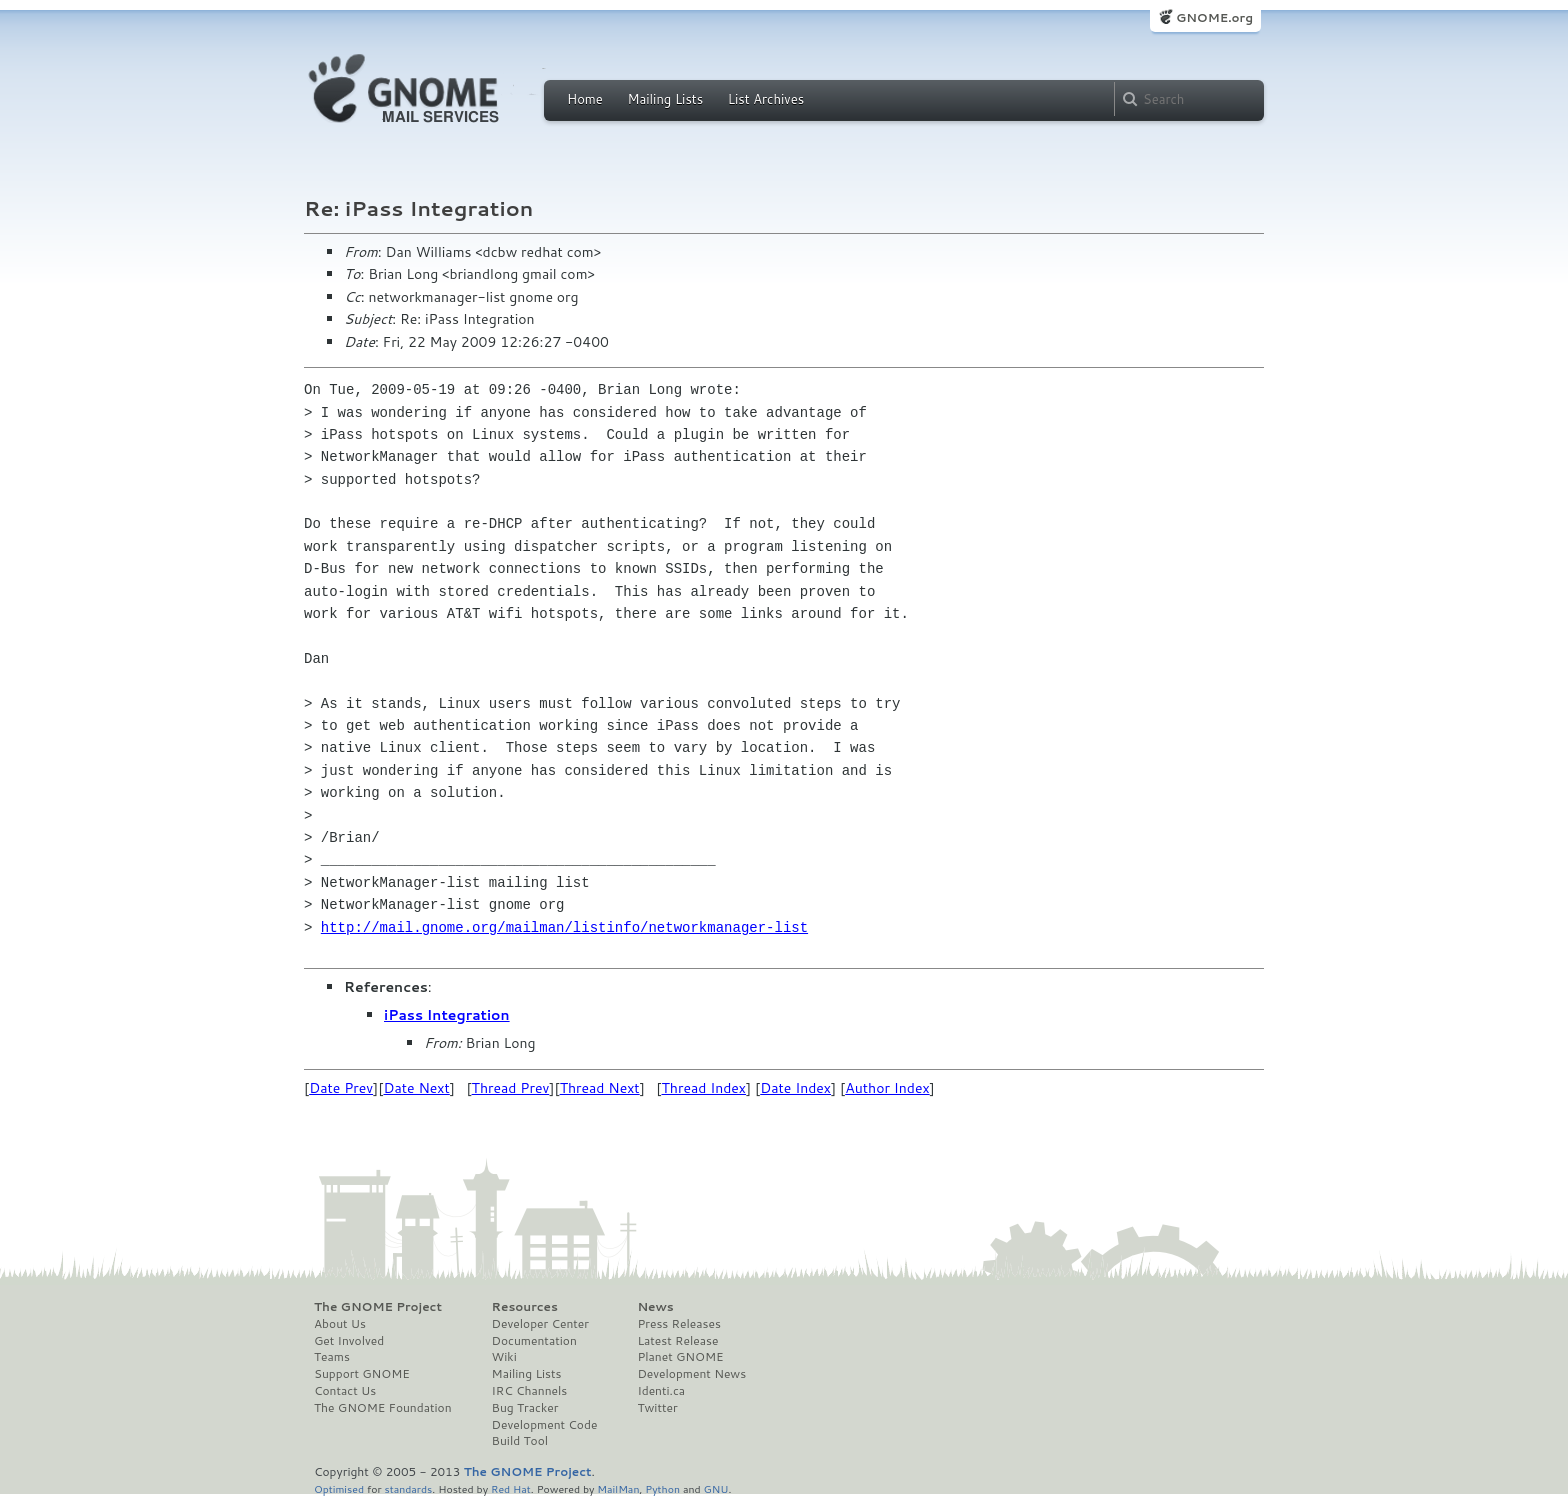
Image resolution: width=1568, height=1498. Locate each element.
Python (662, 1488)
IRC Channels (530, 1391)
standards (408, 1488)
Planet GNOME (680, 1357)
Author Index (887, 1088)
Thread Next (600, 1088)
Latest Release (677, 1341)
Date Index (795, 1088)
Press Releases (678, 1324)
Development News (691, 1374)
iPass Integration (447, 1015)
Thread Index (704, 1088)
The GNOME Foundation (383, 1408)
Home (585, 99)
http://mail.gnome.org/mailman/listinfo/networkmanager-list (564, 927)
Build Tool (520, 1441)
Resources (525, 1307)
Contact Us (345, 1391)
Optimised (339, 1488)
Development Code (545, 1425)
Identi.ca (661, 1391)
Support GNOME (362, 1374)
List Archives (766, 99)
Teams (332, 1357)
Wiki (504, 1357)
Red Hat (511, 1488)
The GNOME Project (378, 1307)
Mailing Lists (665, 99)
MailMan (618, 1488)
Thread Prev (511, 1088)
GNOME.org (1214, 17)
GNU (716, 1488)
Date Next (416, 1088)
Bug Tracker (525, 1408)
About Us (340, 1324)
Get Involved (349, 1341)
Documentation (534, 1341)
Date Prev (341, 1088)
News (655, 1307)
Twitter (657, 1408)
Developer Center (540, 1324)
